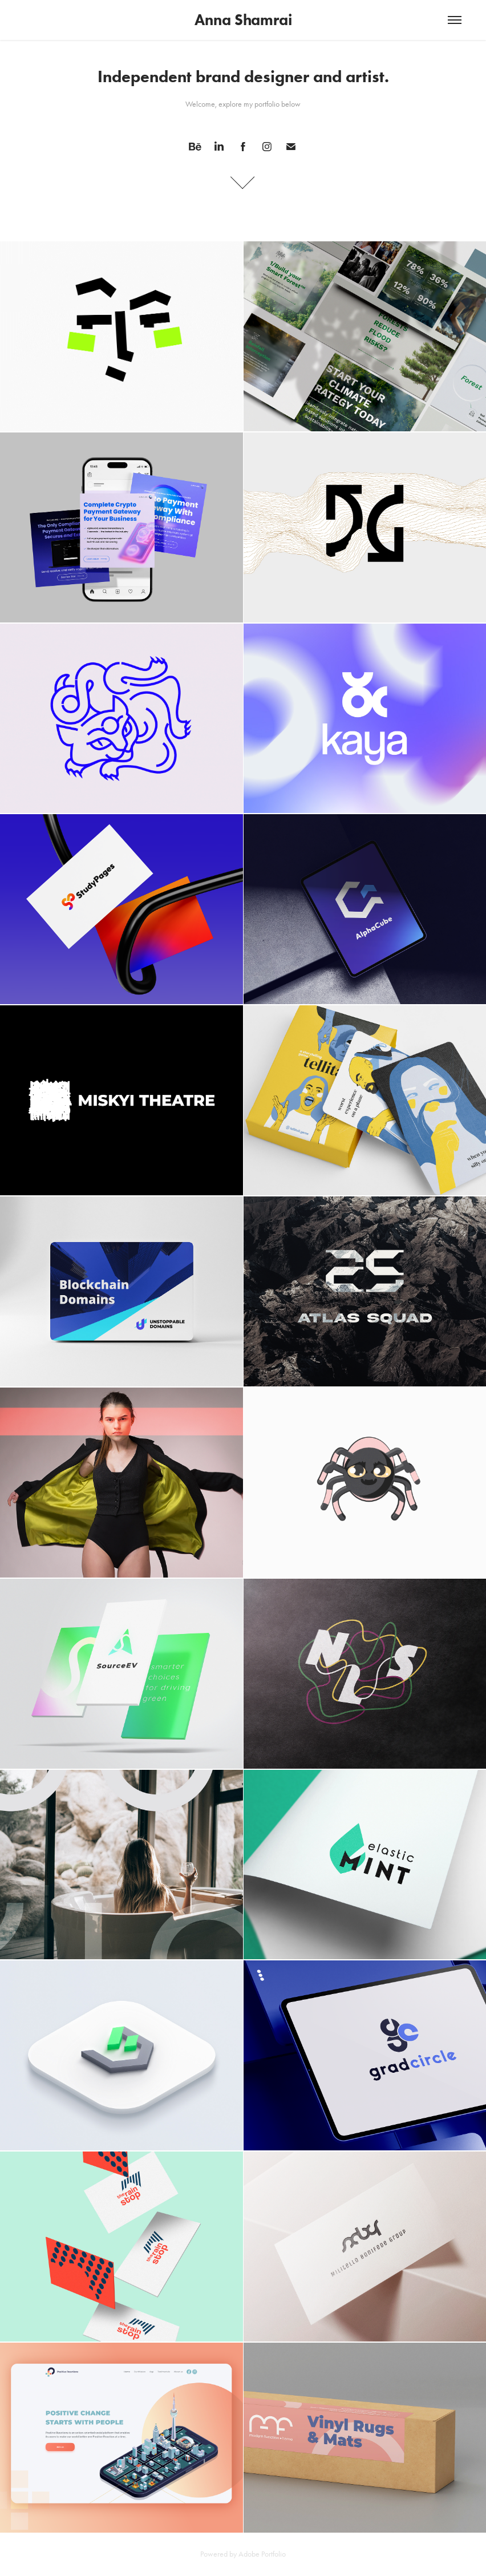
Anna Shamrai (243, 19)
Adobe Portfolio (262, 2554)
